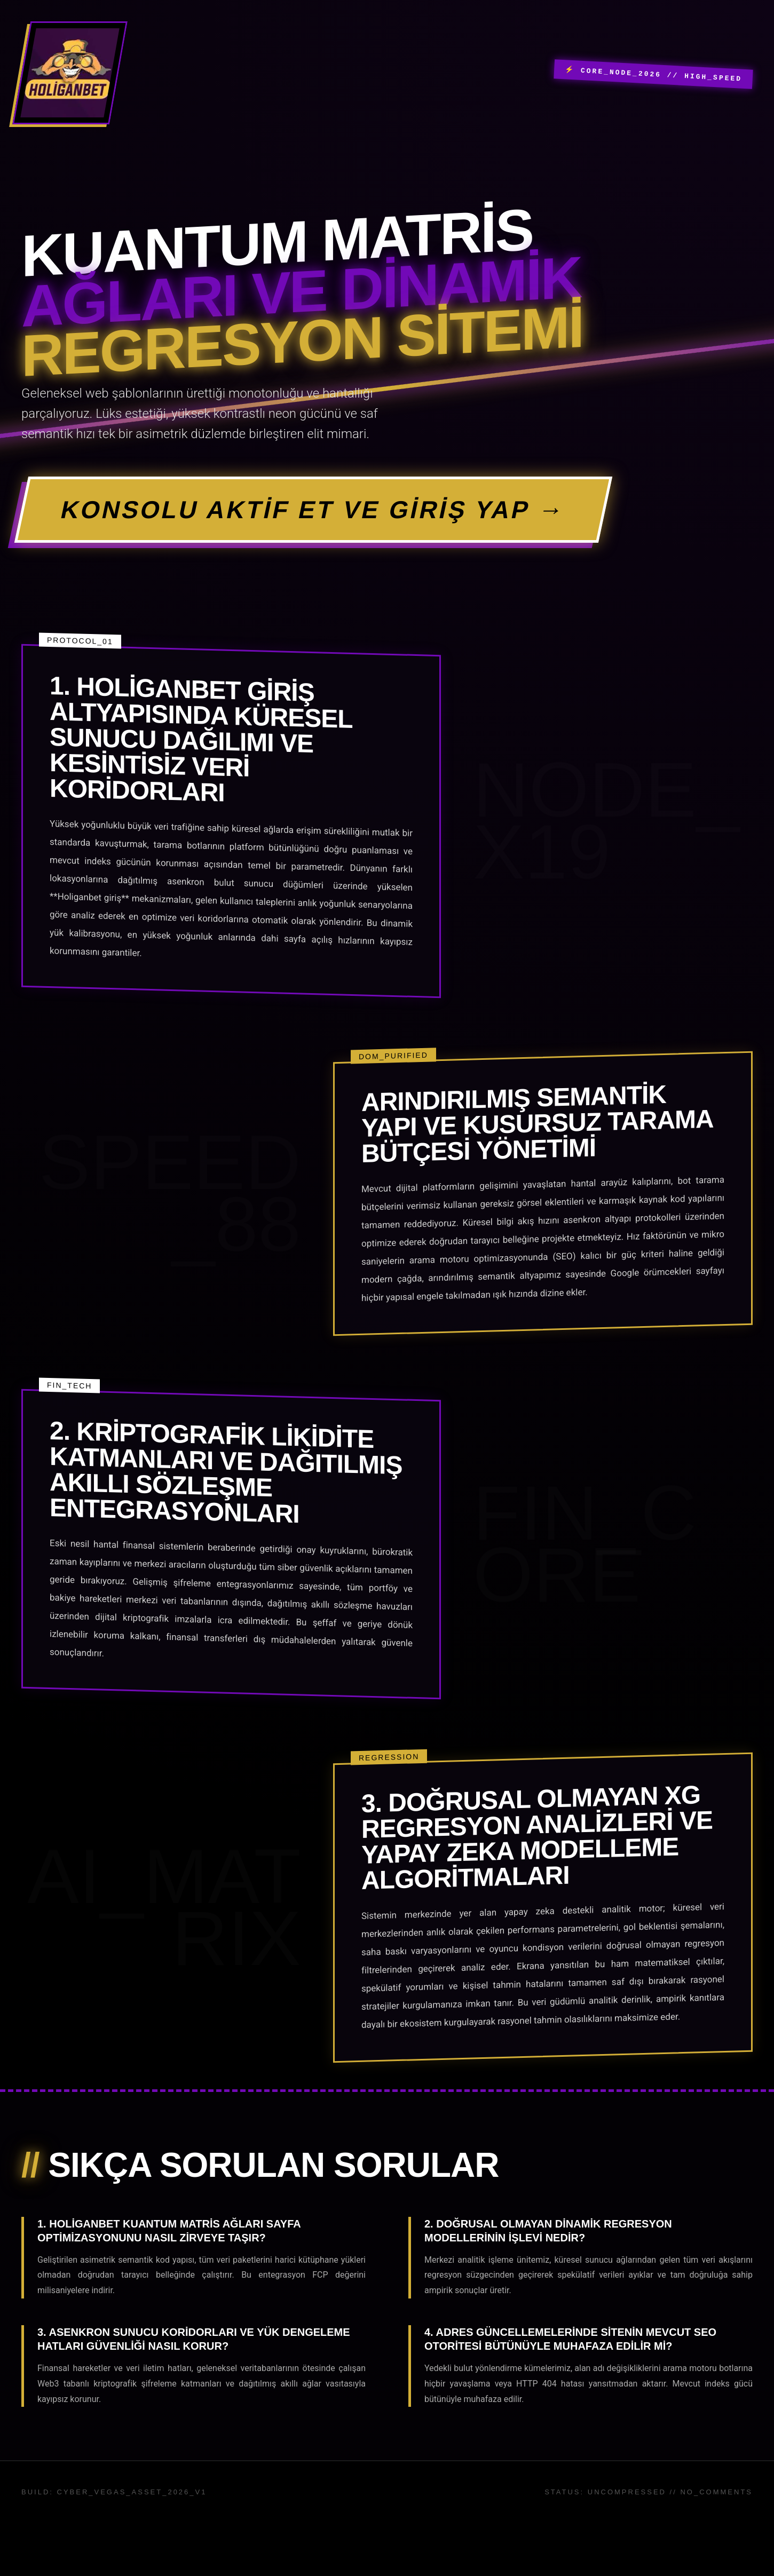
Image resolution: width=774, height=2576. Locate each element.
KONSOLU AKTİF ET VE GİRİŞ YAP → (313, 510)
